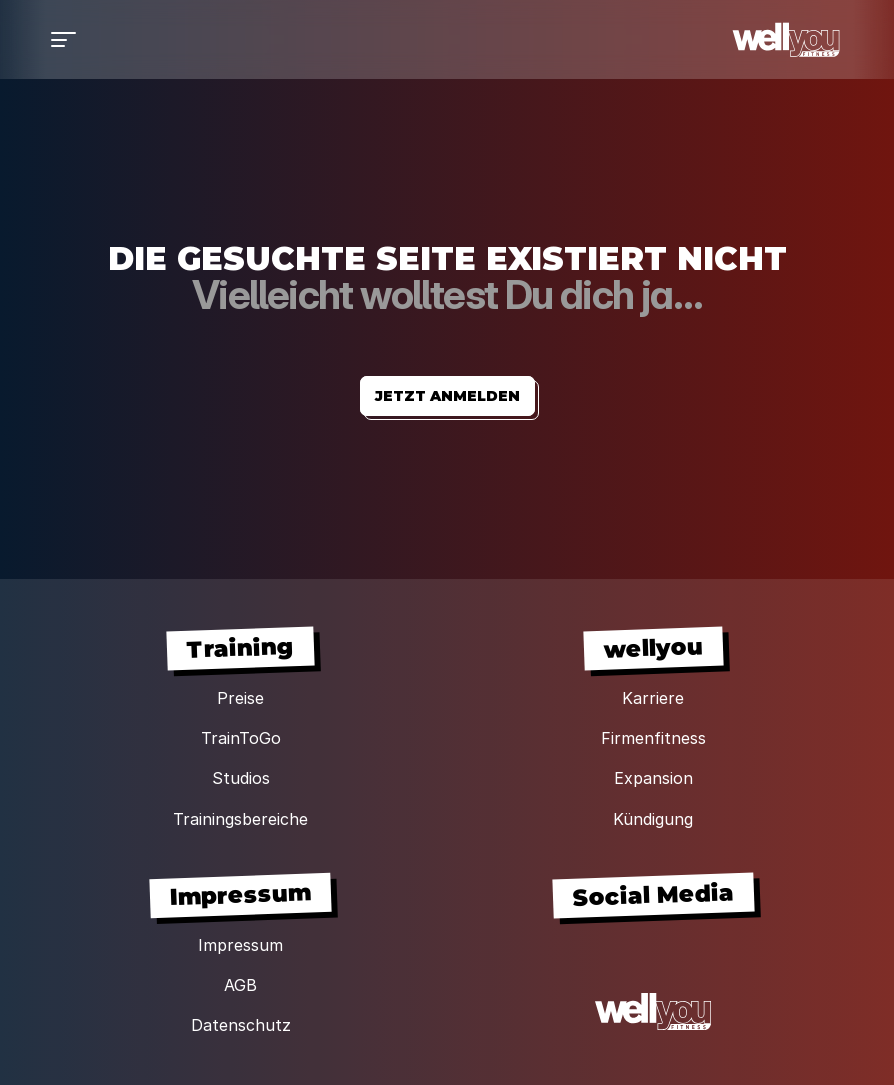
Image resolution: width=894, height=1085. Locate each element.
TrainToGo (241, 738)
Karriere (653, 698)
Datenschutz (241, 1025)
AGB (240, 985)
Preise (240, 698)
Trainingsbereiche (240, 819)
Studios (241, 778)
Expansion (653, 778)
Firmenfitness (653, 738)
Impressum (240, 945)
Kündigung (653, 819)
